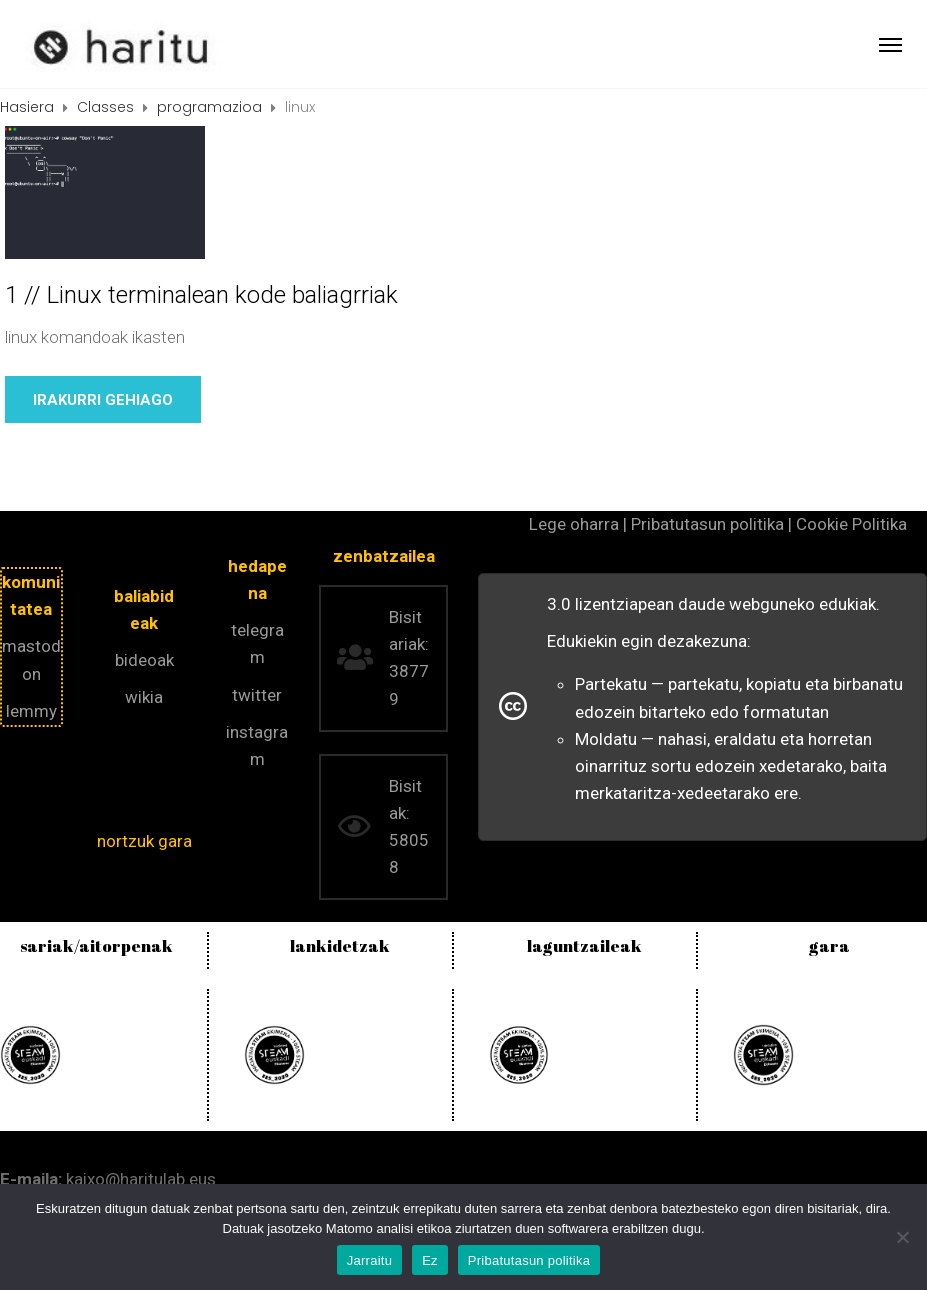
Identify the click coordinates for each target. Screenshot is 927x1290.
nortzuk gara (144, 841)
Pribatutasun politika (529, 1260)
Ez (430, 1260)
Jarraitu (369, 1260)
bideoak (144, 660)
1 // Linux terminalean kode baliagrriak (201, 295)
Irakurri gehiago (103, 400)
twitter (257, 695)
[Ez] (902, 1237)
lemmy (31, 711)
